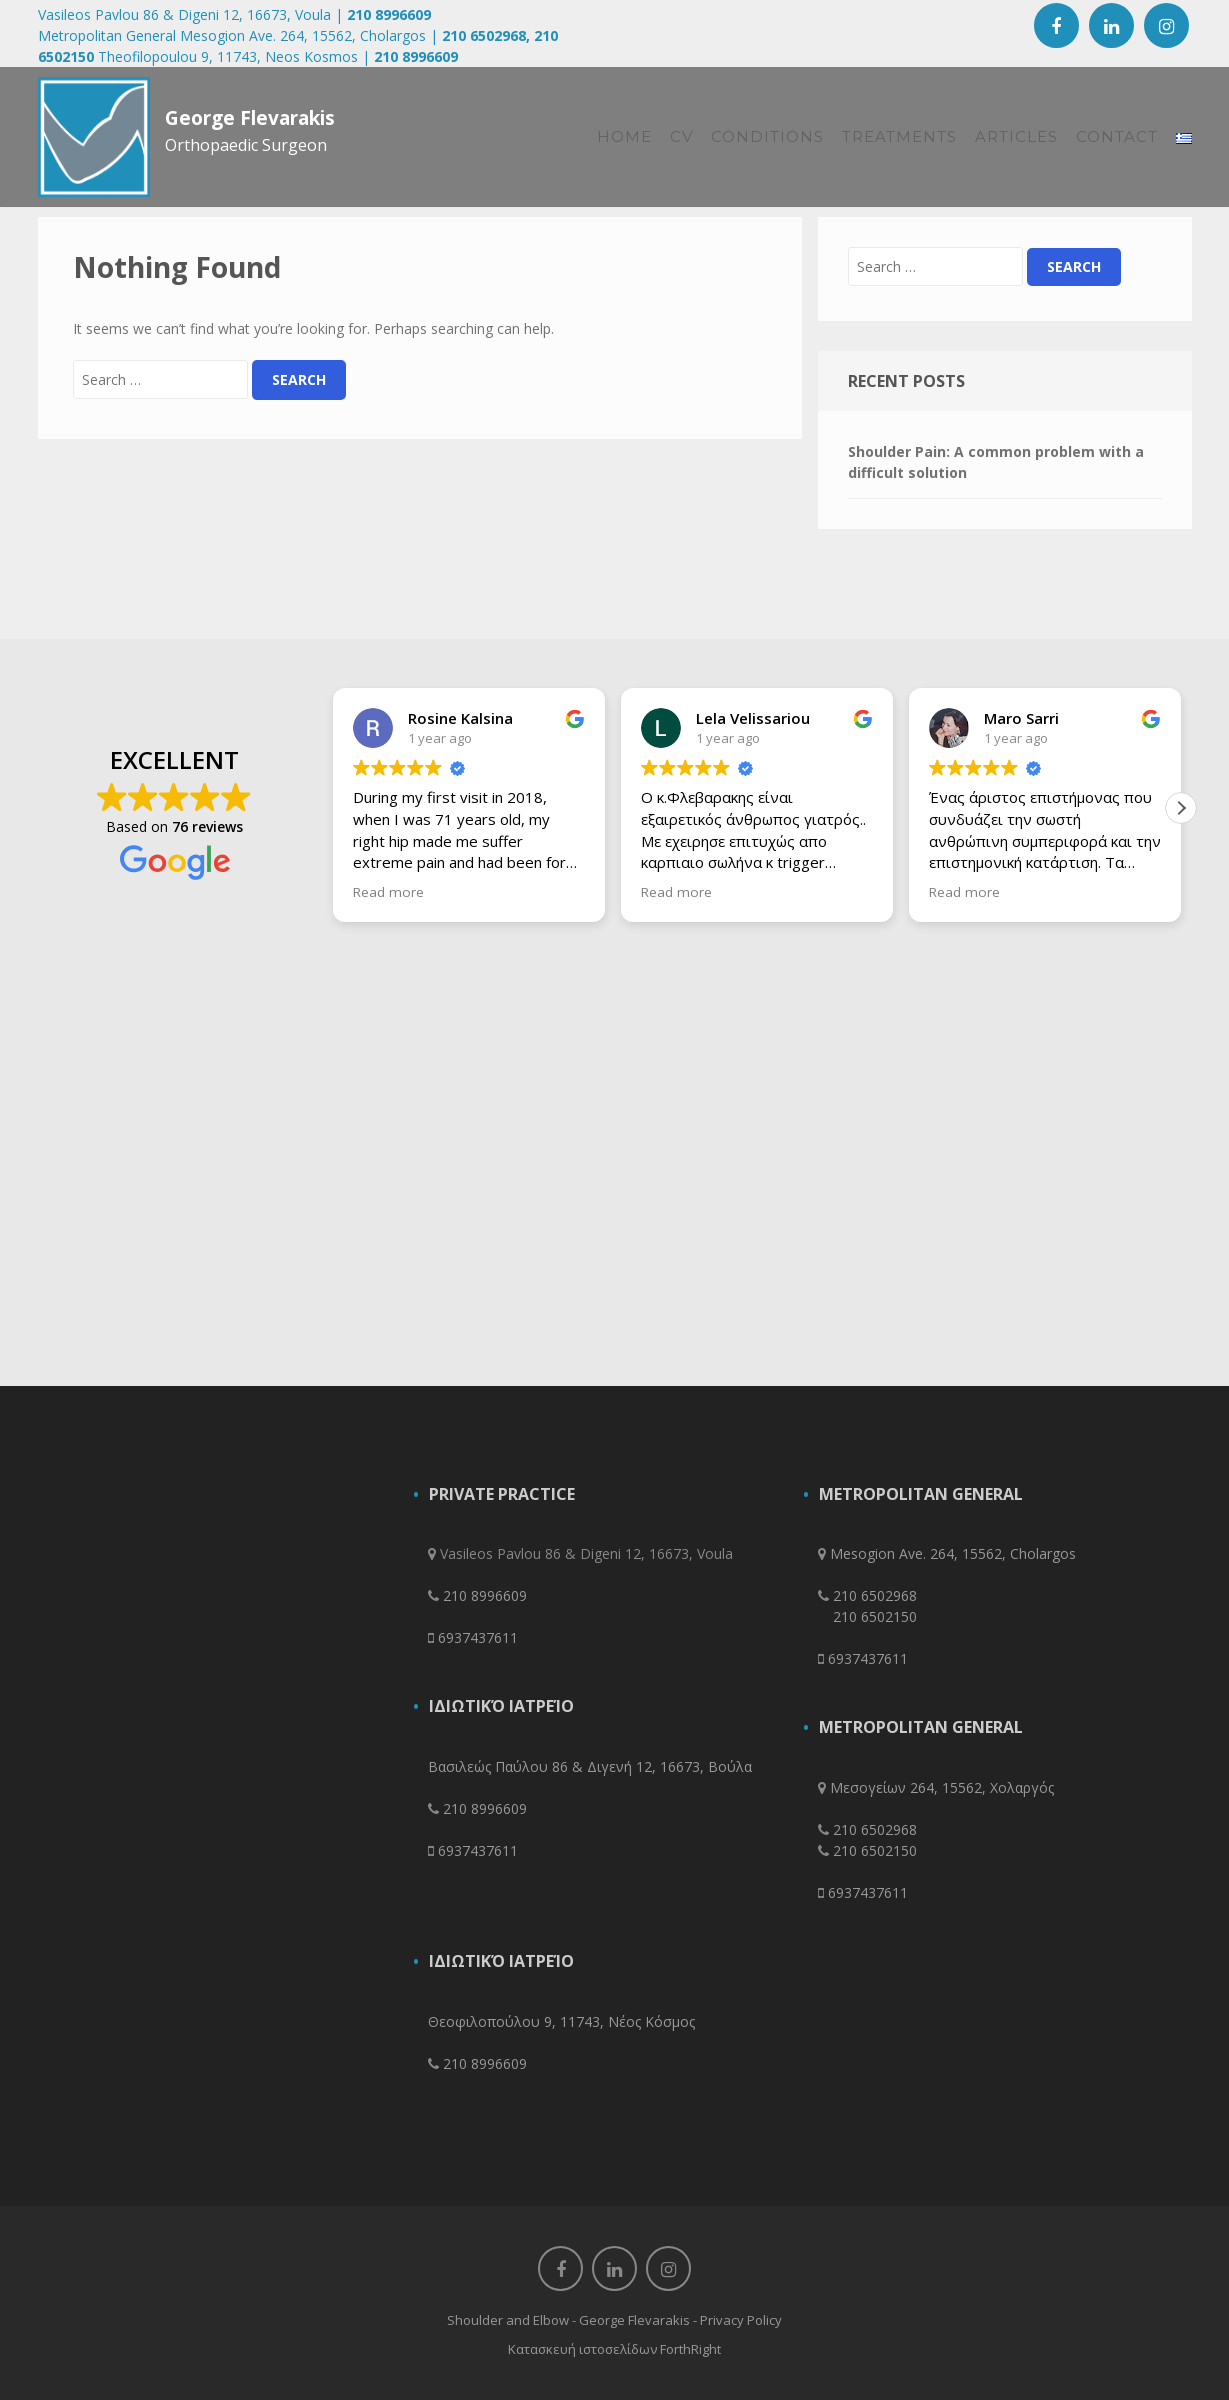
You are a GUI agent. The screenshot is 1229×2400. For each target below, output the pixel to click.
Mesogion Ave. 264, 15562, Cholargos (953, 1553)
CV (681, 136)
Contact (1117, 136)
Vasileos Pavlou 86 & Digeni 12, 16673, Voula (184, 14)
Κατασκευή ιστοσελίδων (582, 2349)
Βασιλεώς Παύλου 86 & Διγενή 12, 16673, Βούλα (590, 1766)
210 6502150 (875, 1616)
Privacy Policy (741, 2320)
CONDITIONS (767, 136)
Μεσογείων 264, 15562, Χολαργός (942, 1787)
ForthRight (690, 2349)
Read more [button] (388, 892)
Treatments (899, 136)
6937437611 (478, 1637)
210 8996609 (389, 14)
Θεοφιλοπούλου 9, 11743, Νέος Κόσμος (561, 2021)
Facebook (1056, 25)
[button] (1181, 808)
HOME (624, 136)
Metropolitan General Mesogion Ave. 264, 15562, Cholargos (232, 35)
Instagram (1166, 25)
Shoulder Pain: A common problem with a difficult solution (996, 462)
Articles (1016, 136)
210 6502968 (484, 35)
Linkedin (1111, 25)
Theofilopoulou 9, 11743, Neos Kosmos (228, 56)
